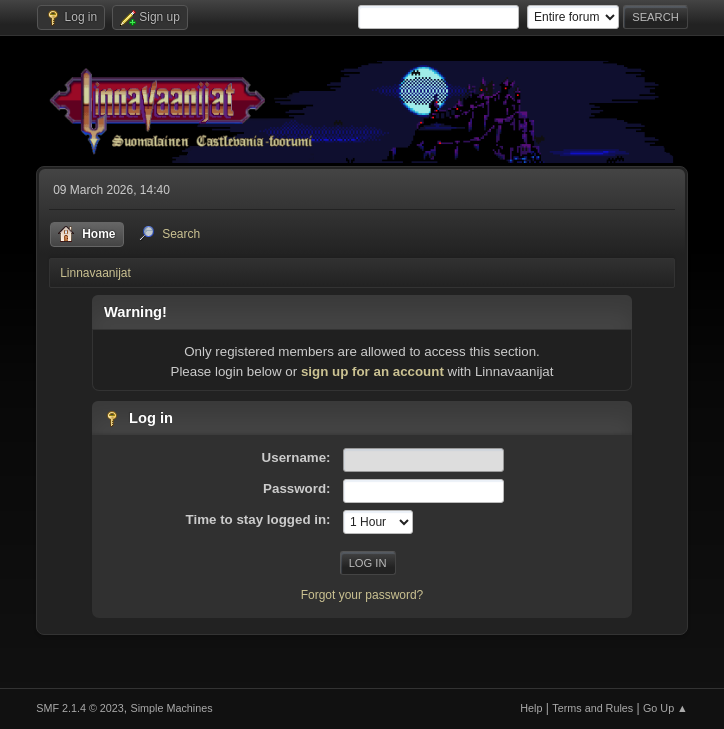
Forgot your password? (362, 595)
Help (531, 708)
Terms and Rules (592, 708)
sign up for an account (372, 371)
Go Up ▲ (665, 708)
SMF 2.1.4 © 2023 (80, 708)
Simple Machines (172, 708)
